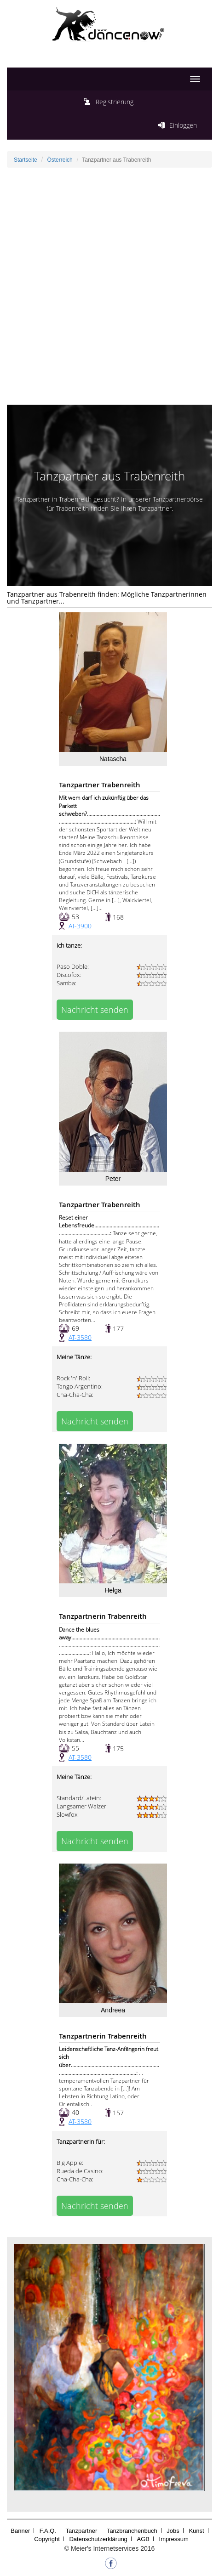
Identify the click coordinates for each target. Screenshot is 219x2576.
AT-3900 (80, 925)
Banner (20, 2530)
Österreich (59, 160)
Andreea (113, 2010)
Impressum (174, 2539)
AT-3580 (80, 1337)
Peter (113, 1178)
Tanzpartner (82, 2530)
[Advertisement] (109, 286)
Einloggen (183, 125)
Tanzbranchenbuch (132, 2530)
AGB (143, 2539)
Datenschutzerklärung (98, 2539)
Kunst (196, 2530)
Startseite (25, 160)
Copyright (47, 2539)
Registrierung (114, 101)
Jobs (173, 2530)
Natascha (113, 759)
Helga (112, 1590)
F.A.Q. (48, 2530)
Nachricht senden (94, 1009)
